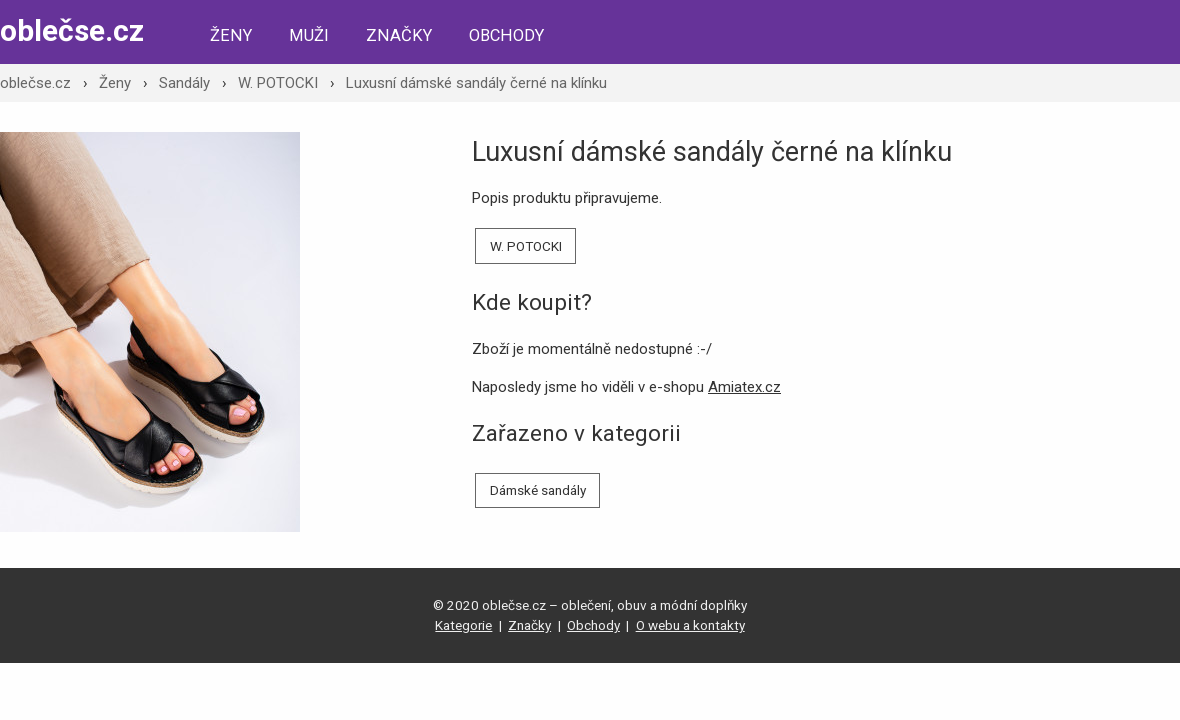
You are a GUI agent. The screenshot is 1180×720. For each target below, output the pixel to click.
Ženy (231, 35)
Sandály (184, 83)
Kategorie (463, 625)
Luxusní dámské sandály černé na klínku (476, 83)
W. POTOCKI (278, 83)
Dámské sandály (538, 490)
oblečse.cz (72, 30)
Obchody (506, 35)
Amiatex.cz (744, 387)
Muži (309, 35)
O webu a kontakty (690, 625)
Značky (399, 35)
